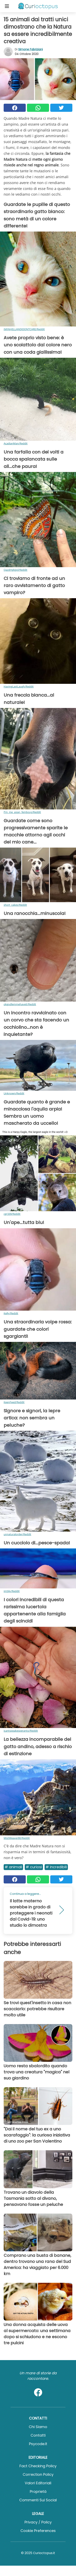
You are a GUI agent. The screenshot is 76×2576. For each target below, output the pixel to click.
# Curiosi (34, 1866)
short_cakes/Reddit (15, 905)
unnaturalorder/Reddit (17, 1534)
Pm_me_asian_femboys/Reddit (22, 812)
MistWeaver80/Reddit (17, 1838)
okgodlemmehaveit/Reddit (20, 1004)
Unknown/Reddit (14, 1093)
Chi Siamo (38, 2426)
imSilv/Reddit (12, 1591)
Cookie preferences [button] (38, 2530)
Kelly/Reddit (11, 1313)
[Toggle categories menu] (7, 6)
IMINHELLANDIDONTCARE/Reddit (24, 329)
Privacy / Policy (38, 2522)
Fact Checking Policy (38, 2465)
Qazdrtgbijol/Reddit (15, 570)
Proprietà (38, 2491)
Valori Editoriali (38, 2483)
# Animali (13, 1866)
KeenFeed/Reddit (14, 1402)
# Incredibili (56, 1866)
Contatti (38, 2435)
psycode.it (38, 2443)
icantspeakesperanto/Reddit (21, 1730)
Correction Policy (38, 2474)
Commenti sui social (38, 2500)
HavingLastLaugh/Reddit (19, 686)
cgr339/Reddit (12, 1214)
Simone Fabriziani (30, 49)
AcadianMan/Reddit (16, 443)
